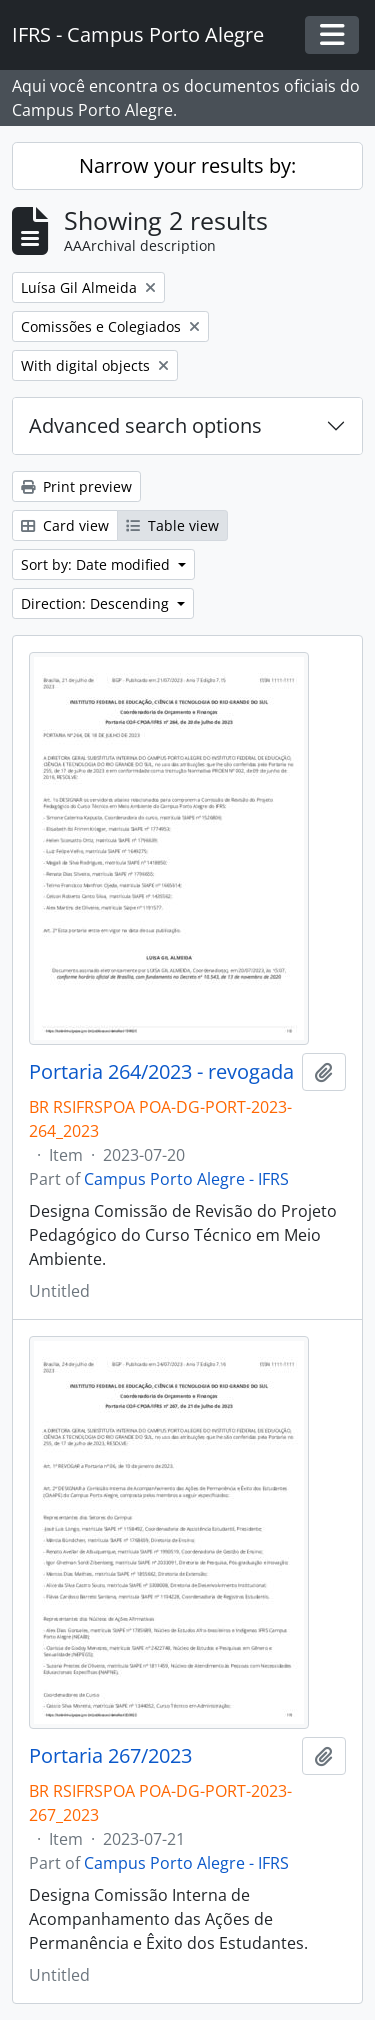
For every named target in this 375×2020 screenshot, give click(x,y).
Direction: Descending (97, 603)
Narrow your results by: (187, 165)
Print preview (76, 486)
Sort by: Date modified (97, 564)
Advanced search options (145, 425)
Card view (65, 525)
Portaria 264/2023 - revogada (161, 1072)
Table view (172, 525)
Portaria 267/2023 (110, 1756)
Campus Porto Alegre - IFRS (186, 1179)
